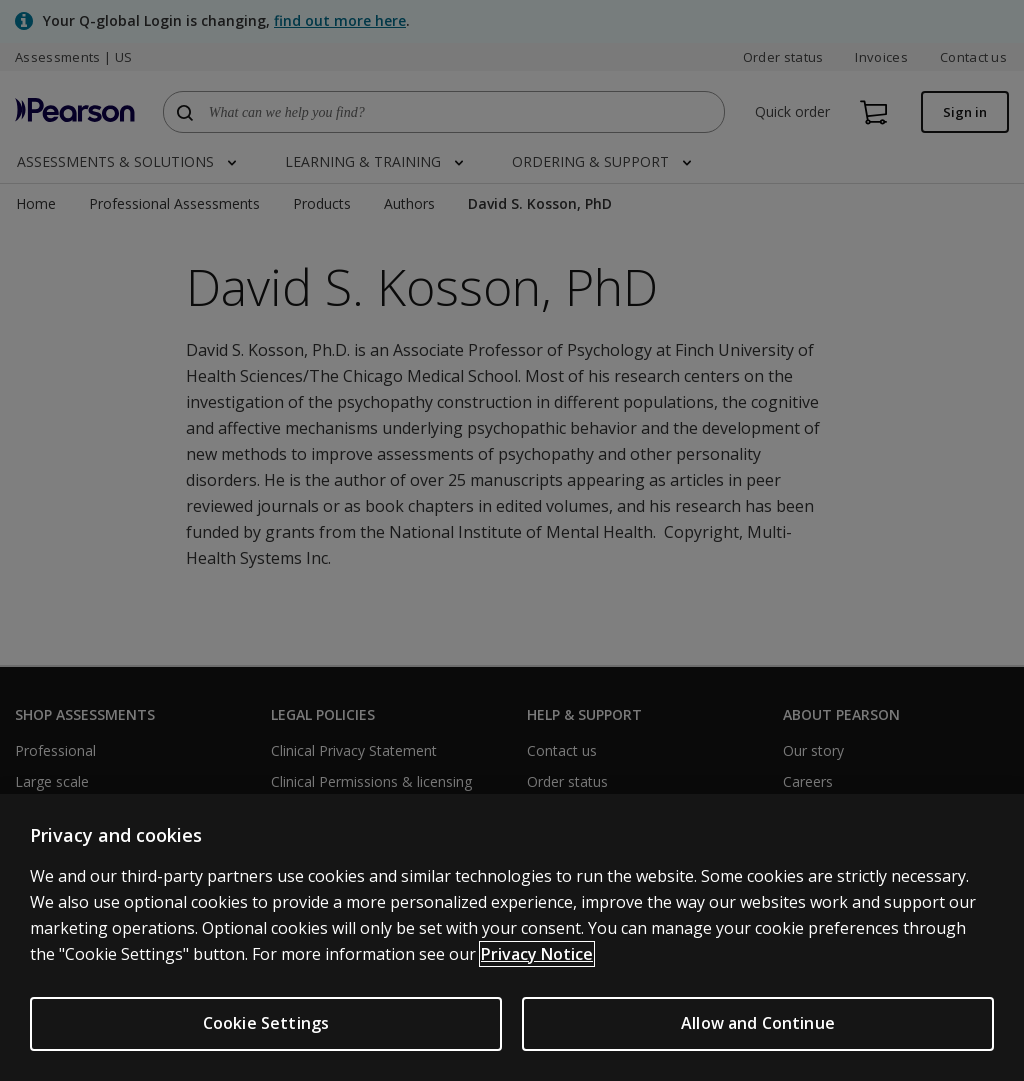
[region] (512, 937)
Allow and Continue (758, 1023)
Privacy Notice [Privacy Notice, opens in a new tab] (537, 954)
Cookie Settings (266, 1023)
